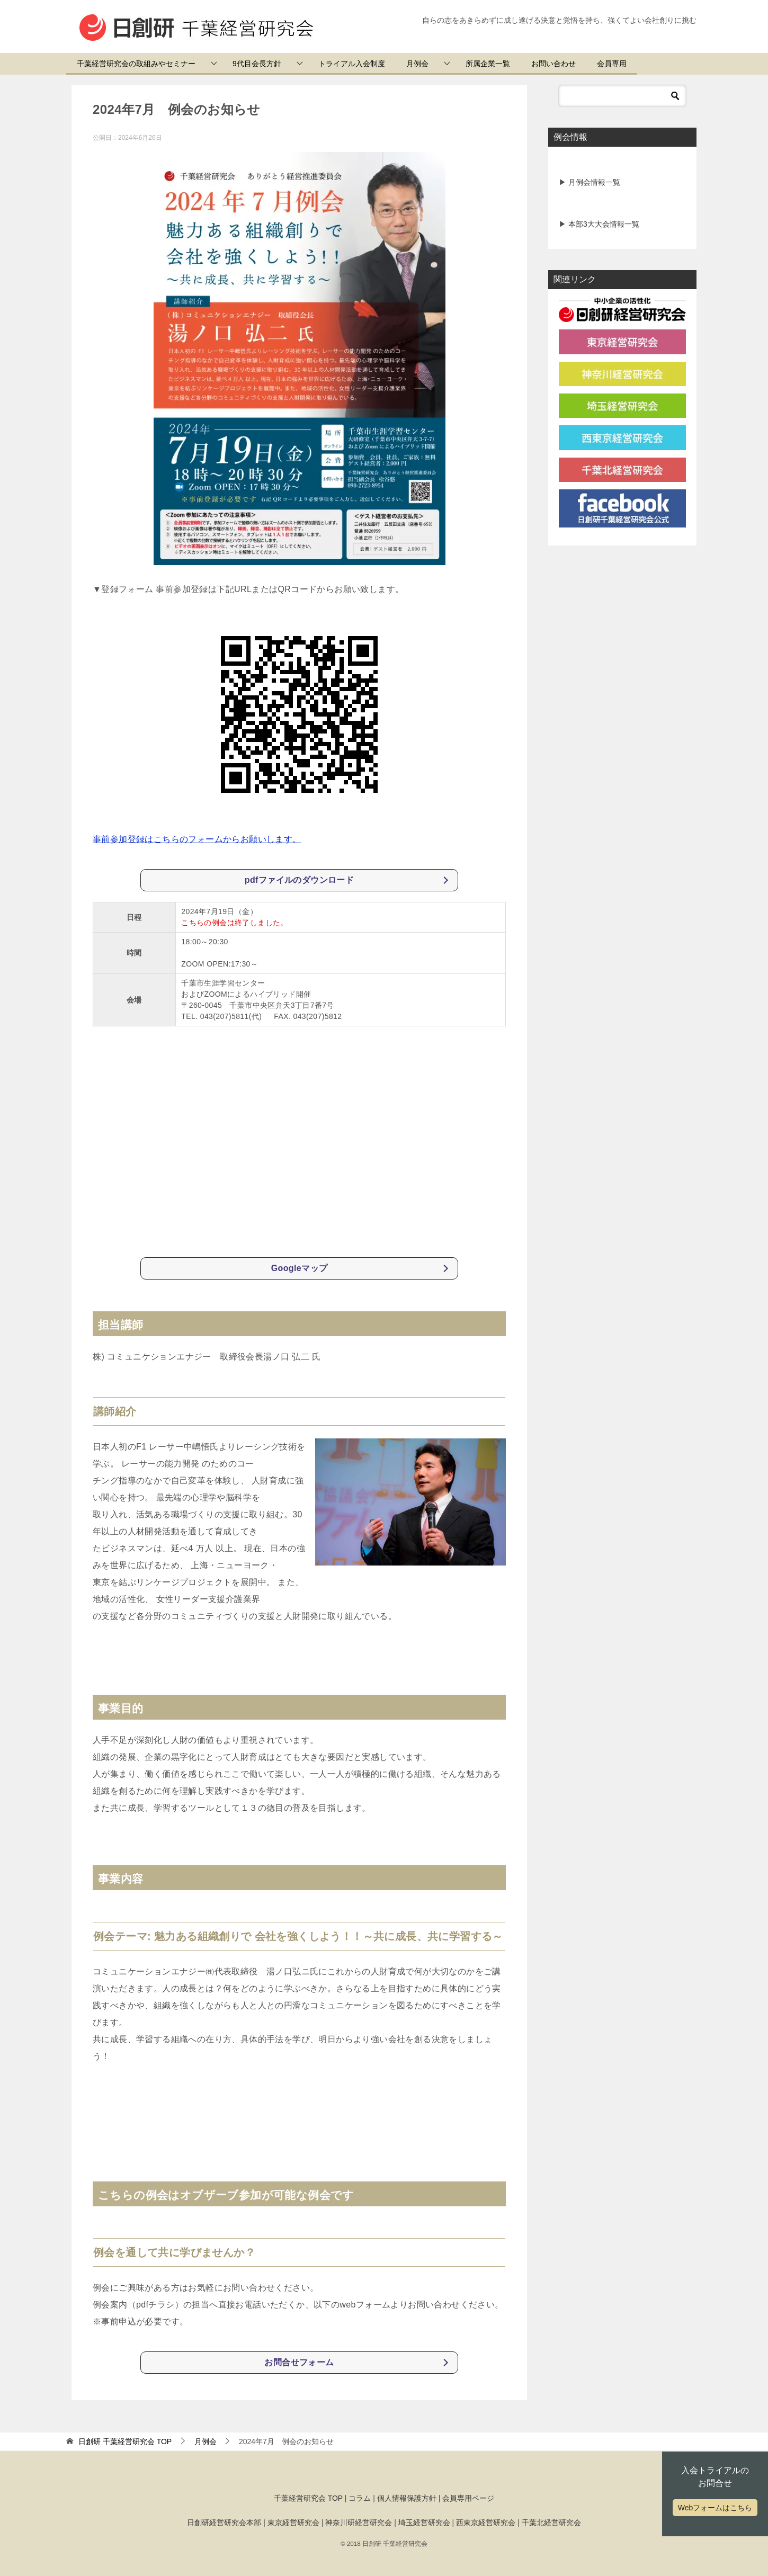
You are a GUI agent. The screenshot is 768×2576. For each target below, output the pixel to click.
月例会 (417, 63)
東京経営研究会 (293, 2522)
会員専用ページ (468, 2498)
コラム (360, 2498)
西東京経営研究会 (485, 2522)
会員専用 (612, 63)
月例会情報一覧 (593, 182)
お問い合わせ (553, 63)
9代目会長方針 (257, 63)
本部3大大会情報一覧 (602, 224)
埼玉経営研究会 (424, 2522)
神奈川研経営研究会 (358, 2522)
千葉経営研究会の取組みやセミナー (136, 63)
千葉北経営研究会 (551, 2522)
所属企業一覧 (488, 63)
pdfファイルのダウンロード (299, 879)
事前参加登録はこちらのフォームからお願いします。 (197, 839)
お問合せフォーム (299, 2362)
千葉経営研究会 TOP (308, 2498)
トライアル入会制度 (351, 63)
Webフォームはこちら (715, 2507)
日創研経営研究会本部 (224, 2522)
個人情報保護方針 (406, 2498)
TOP (125, 2441)
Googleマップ (299, 1268)
